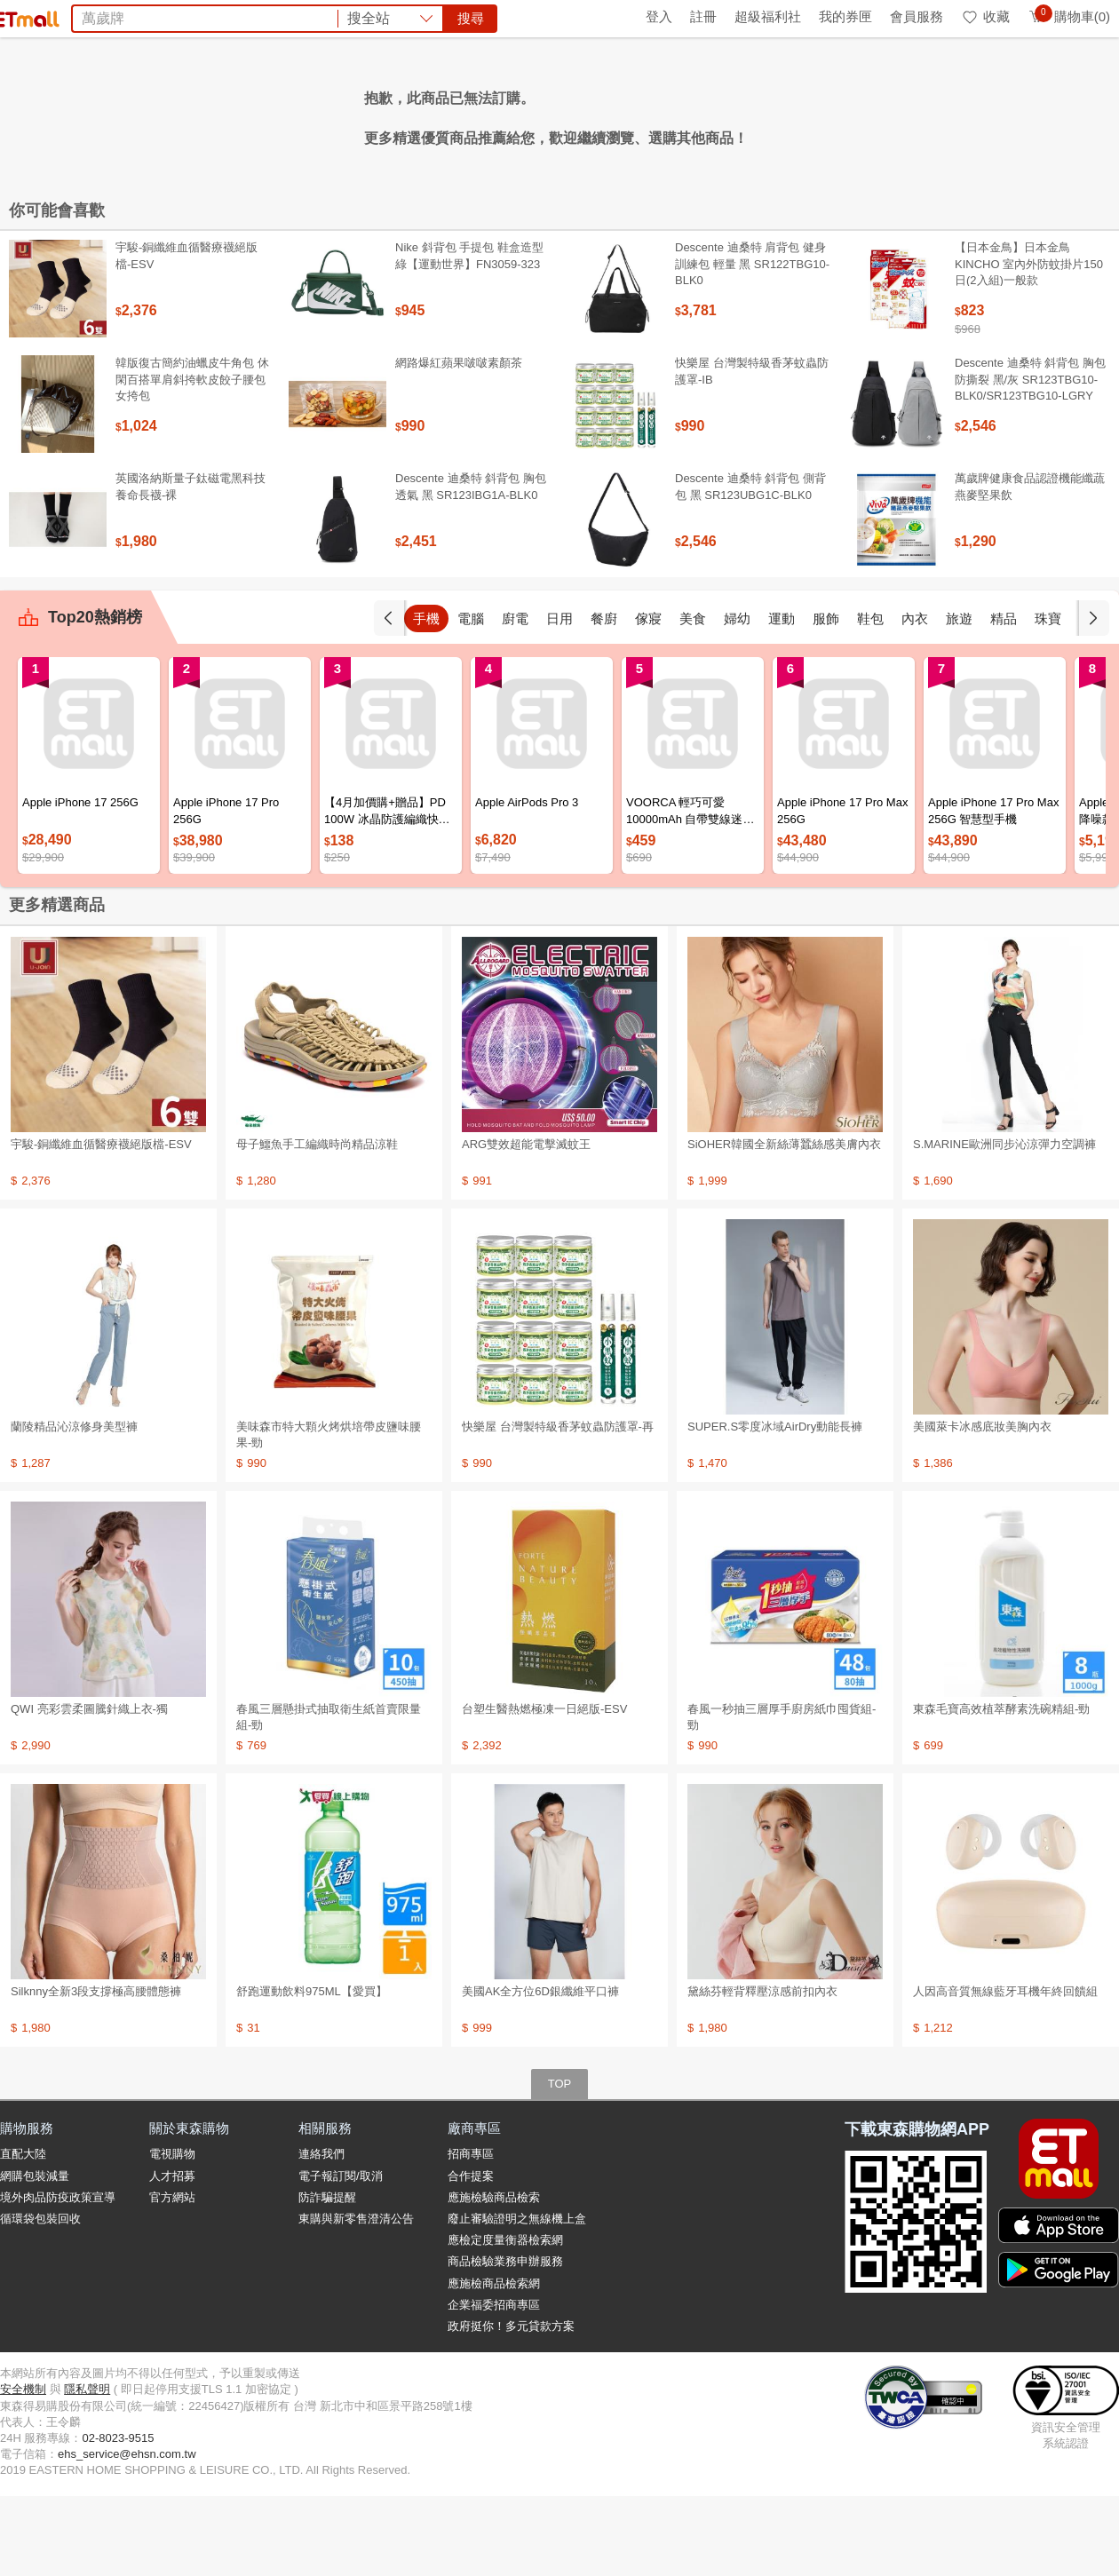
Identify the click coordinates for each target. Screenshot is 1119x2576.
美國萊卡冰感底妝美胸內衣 (982, 1506)
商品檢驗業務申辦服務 (505, 2341)
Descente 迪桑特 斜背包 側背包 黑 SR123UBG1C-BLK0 (750, 566)
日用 (559, 698)
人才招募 (172, 2256)
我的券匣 (845, 16)
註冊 (703, 16)
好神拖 (412, 114)
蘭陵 (794, 114)
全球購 (144, 16)
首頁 (22, 16)
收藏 (985, 16)
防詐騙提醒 (327, 2277)
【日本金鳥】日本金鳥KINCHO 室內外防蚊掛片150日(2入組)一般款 (1029, 343)
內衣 (914, 698)
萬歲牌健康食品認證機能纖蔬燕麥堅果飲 (1030, 566)
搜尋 (829, 79)
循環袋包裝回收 (40, 2298)
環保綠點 (80, 16)
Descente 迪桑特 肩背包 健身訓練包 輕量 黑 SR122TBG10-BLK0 (752, 343)
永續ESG (209, 16)
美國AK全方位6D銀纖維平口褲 (540, 2071)
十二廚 (684, 114)
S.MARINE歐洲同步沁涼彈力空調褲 (1004, 1224)
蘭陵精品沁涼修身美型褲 (74, 1506)
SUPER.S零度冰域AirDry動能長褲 (774, 1506)
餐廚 (604, 698)
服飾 (826, 698)
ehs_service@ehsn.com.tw (127, 2533)
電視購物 (172, 2233)
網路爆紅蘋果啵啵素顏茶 (458, 442)
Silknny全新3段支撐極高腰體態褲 (96, 2071)
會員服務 (916, 16)
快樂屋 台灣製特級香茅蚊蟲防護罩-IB (752, 450)
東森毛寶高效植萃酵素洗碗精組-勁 (1001, 1788)
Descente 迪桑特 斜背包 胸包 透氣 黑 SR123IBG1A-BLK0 (470, 566)
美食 (692, 698)
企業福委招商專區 (494, 2384)
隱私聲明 (87, 2469)
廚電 (515, 698)
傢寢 (648, 698)
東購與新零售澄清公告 (356, 2298)
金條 (522, 114)
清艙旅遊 (742, 114)
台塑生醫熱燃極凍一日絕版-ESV (544, 1788)
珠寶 (1048, 698)
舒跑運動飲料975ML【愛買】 (311, 2071)
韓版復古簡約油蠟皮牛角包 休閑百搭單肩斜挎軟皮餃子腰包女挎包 (192, 458)
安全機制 (23, 2469)
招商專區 (471, 2233)
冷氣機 (360, 114)
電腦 (470, 698)
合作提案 (471, 2256)
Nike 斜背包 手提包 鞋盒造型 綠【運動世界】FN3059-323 (469, 335)
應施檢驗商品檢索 (494, 2277)
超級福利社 (767, 16)
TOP (560, 2163)
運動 (781, 698)
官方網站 (172, 2277)
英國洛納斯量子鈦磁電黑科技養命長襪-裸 (190, 566)
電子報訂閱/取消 (340, 2256)
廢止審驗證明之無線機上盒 (517, 2298)
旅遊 (959, 698)
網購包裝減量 (34, 2256)
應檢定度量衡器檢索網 (505, 2319)
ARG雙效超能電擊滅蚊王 (526, 1224)
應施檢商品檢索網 (494, 2363)
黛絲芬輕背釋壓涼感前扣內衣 (762, 2071)
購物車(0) (1069, 16)
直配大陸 (23, 2233)
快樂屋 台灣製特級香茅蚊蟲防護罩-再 (558, 1506)
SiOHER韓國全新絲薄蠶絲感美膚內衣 (784, 1224)
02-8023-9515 (118, 2517)
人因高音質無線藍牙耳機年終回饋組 (1005, 2071)
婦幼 (737, 698)
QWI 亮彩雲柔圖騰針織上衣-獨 (89, 1788)
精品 (1003, 698)
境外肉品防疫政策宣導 (57, 2277)
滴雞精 (632, 114)
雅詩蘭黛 (573, 114)
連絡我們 (321, 2233)
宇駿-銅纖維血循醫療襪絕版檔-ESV (186, 335)
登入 (659, 16)
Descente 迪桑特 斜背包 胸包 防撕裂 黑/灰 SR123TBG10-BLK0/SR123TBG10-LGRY (1030, 458)
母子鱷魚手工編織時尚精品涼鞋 (317, 1224)
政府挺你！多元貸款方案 (511, 2406)
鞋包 (870, 698)
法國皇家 (470, 114)
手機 (426, 698)
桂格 (316, 114)
